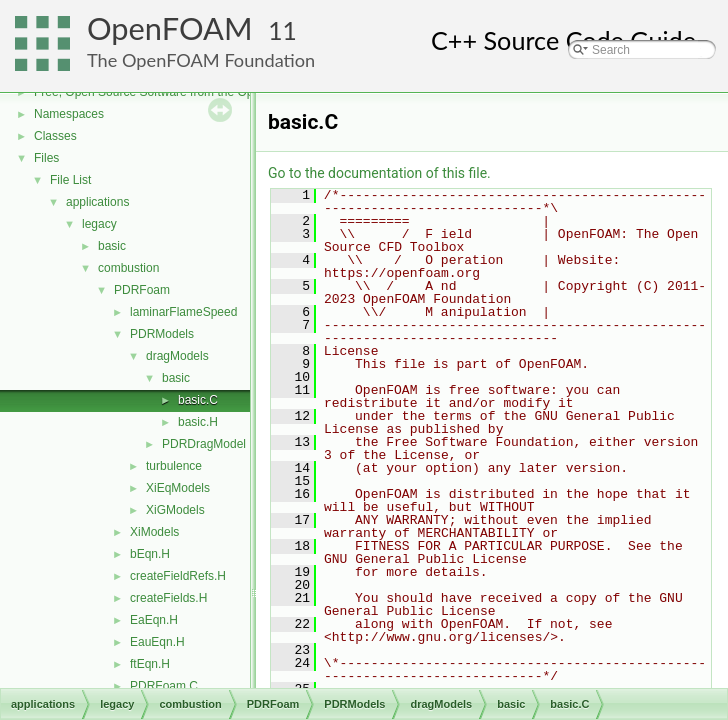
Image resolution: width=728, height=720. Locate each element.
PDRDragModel (204, 444)
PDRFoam (142, 290)
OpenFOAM (170, 28)
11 (282, 30)
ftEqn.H (150, 664)
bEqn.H (150, 554)
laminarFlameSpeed (183, 312)
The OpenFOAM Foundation (201, 60)
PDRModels (162, 334)
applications (97, 202)
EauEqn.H (157, 642)
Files (46, 158)
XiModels (154, 532)
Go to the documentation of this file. (379, 173)
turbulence (174, 466)
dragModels (177, 356)
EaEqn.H (154, 620)
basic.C (198, 400)
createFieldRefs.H (178, 576)
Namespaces (69, 114)
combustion (128, 268)
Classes (55, 136)
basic (112, 246)
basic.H (198, 422)
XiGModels (175, 510)
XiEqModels (178, 488)
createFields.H (168, 598)
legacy (99, 224)
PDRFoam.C (164, 686)
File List (70, 180)
